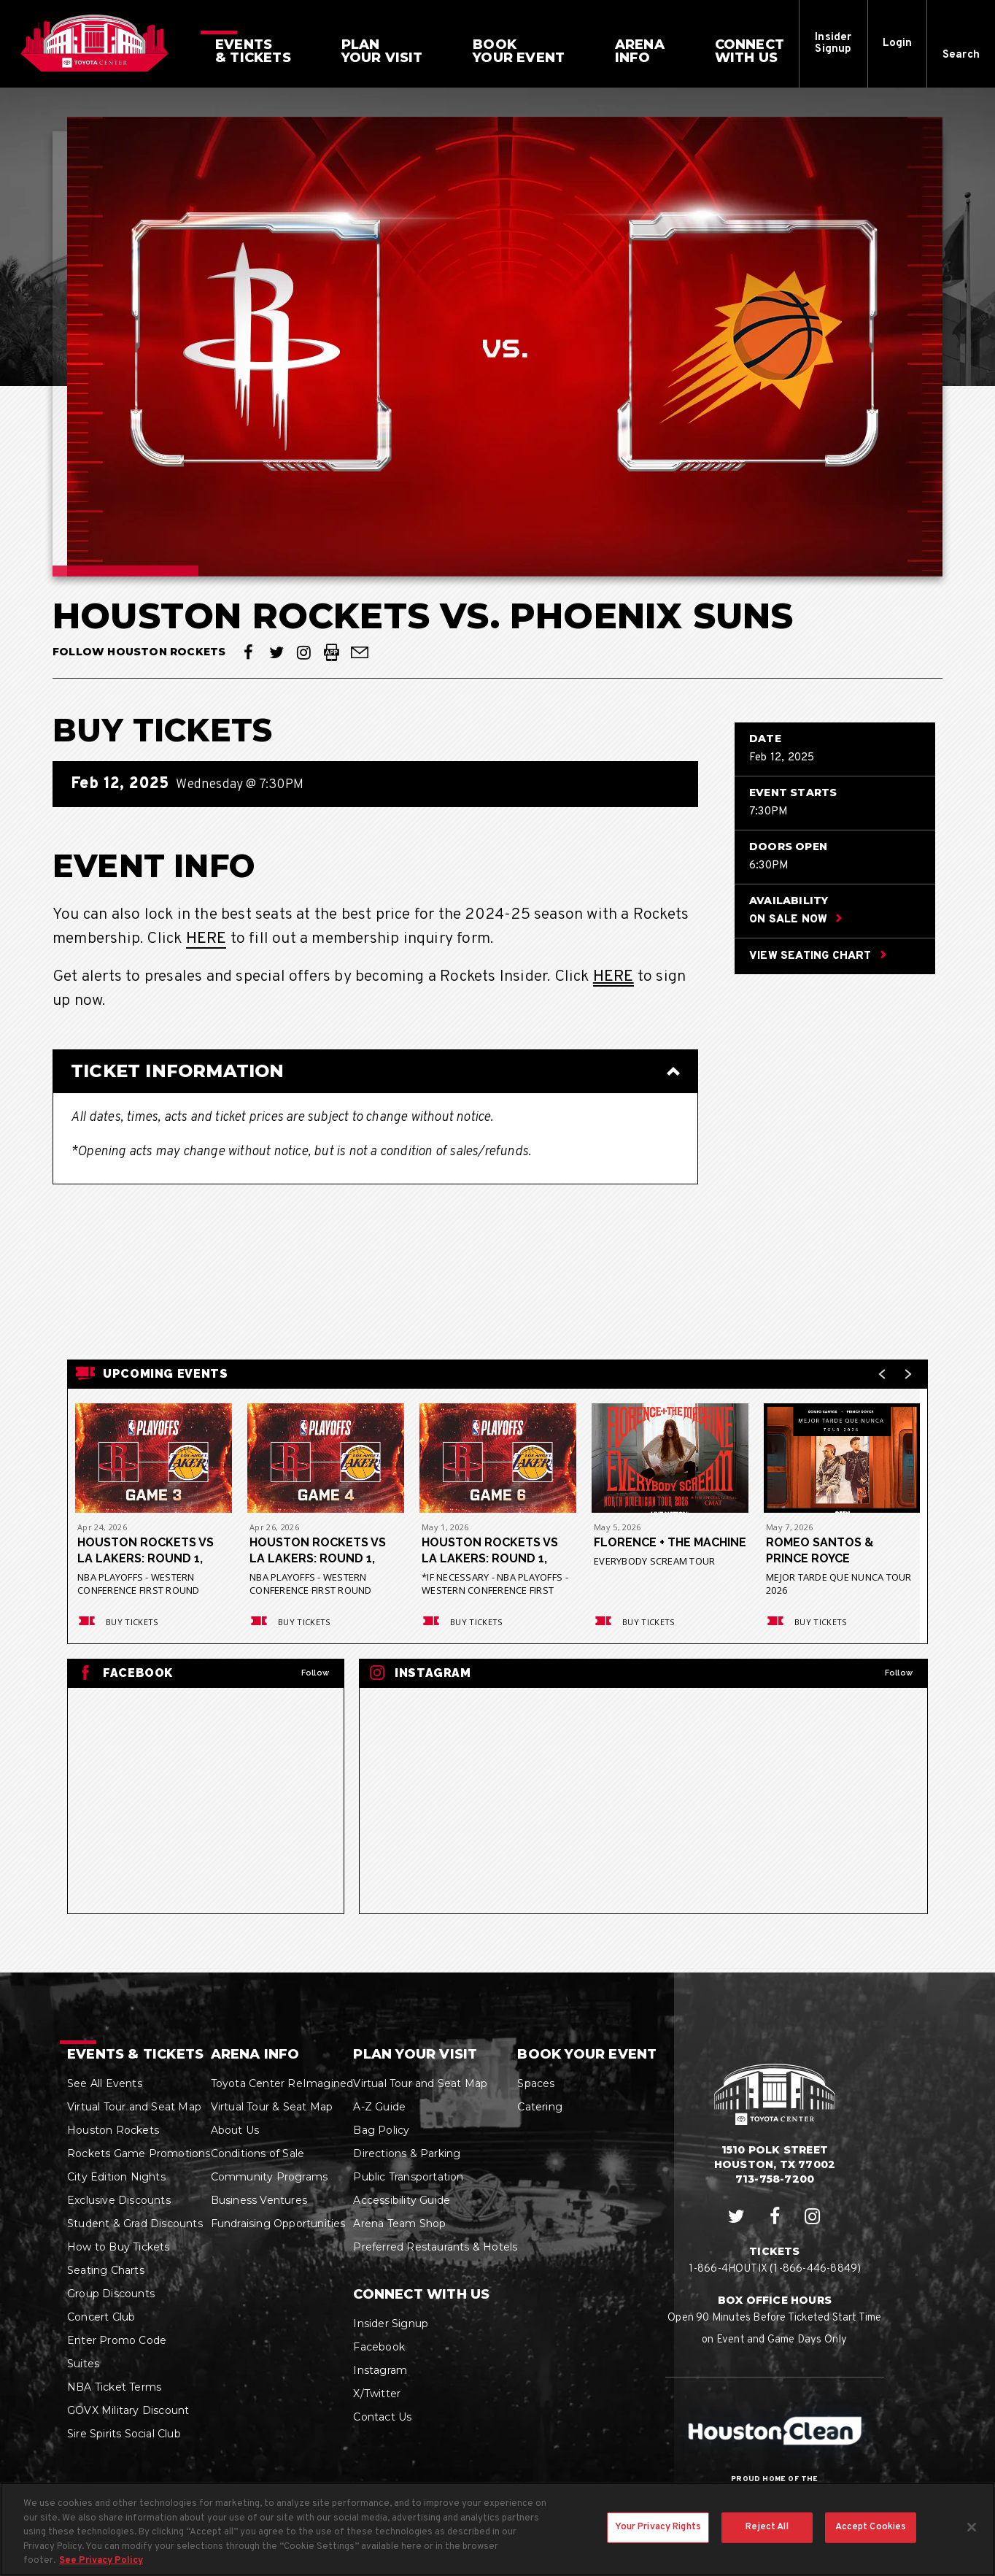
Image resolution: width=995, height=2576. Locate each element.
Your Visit (382, 51)
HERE (206, 939)
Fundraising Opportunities (278, 2223)
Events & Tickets (135, 2054)
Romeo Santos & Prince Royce (820, 1550)
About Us (235, 2130)
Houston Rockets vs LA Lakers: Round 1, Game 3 (145, 1551)
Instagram (380, 2370)
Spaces (535, 2083)
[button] (960, 44)
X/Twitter (376, 2393)
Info (640, 51)
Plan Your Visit (415, 2054)
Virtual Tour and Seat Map (134, 2106)
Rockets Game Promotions (139, 2153)
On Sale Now (795, 921)
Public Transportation (408, 2176)
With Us (749, 51)
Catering (539, 2106)
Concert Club (101, 2317)
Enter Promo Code (116, 2340)
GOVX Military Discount (128, 2410)
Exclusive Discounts (119, 2200)
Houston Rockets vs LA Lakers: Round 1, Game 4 (317, 1551)
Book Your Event (587, 2054)
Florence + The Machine (670, 1542)
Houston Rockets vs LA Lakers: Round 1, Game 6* (490, 1551)
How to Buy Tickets (118, 2246)
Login (898, 43)
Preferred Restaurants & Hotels (435, 2246)
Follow (315, 1673)
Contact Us (382, 2416)
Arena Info (255, 2054)
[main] (497, 1030)
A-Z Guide (379, 2106)
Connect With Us (421, 2294)
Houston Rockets (113, 2130)
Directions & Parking (406, 2153)
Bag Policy (381, 2130)
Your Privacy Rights (658, 2529)
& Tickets (253, 51)
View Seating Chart (817, 957)
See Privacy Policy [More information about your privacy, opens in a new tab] (101, 2563)
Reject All (767, 2529)
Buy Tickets (116, 1621)
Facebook (379, 2346)
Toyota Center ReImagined (282, 2083)
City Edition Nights (116, 2176)
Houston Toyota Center (94, 43)
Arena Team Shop (399, 2223)
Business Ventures (259, 2200)
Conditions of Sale (258, 2153)
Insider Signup (833, 43)
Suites (83, 2363)
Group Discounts (111, 2293)
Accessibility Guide (401, 2200)
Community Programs (269, 2176)
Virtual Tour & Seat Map (272, 2106)
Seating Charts (105, 2270)
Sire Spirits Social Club (124, 2433)
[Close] (972, 2529)
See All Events (104, 2083)
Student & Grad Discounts (135, 2223)
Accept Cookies (871, 2529)
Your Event (519, 51)
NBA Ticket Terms (114, 2387)
